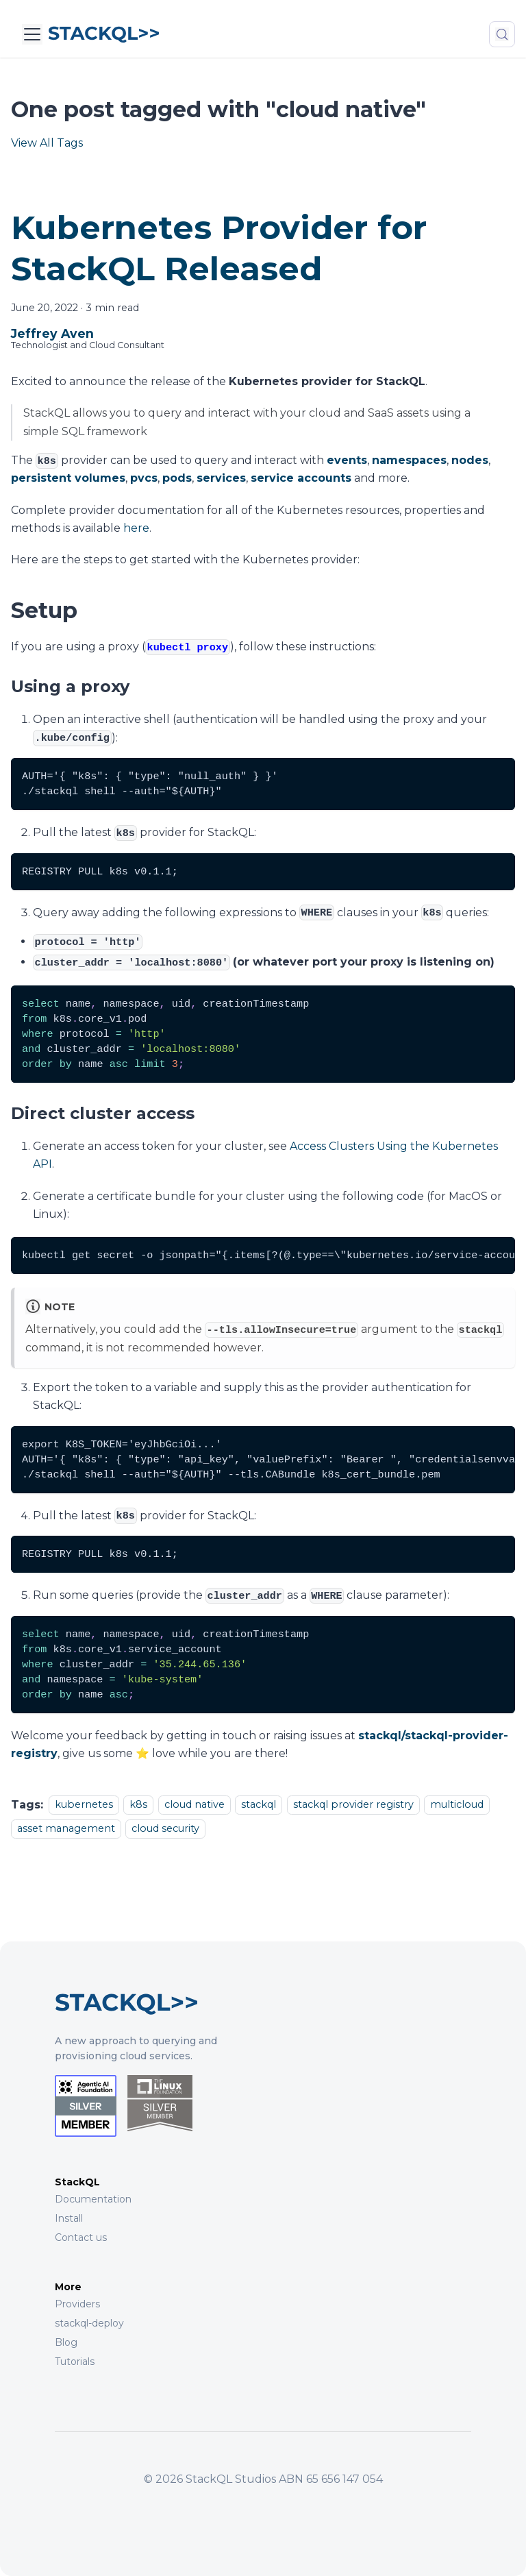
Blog (66, 2342)
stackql (258, 1805)
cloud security (165, 1828)
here (136, 528)
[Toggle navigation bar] (32, 34)
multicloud (457, 1805)
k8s (138, 1805)
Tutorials (75, 2361)
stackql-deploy (89, 2323)
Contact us (81, 2237)
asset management (66, 1828)
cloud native (194, 1805)
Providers (77, 2304)
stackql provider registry (353, 1805)
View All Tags (47, 142)
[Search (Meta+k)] (502, 34)
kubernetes (84, 1805)
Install (69, 2218)
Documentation (93, 2199)
